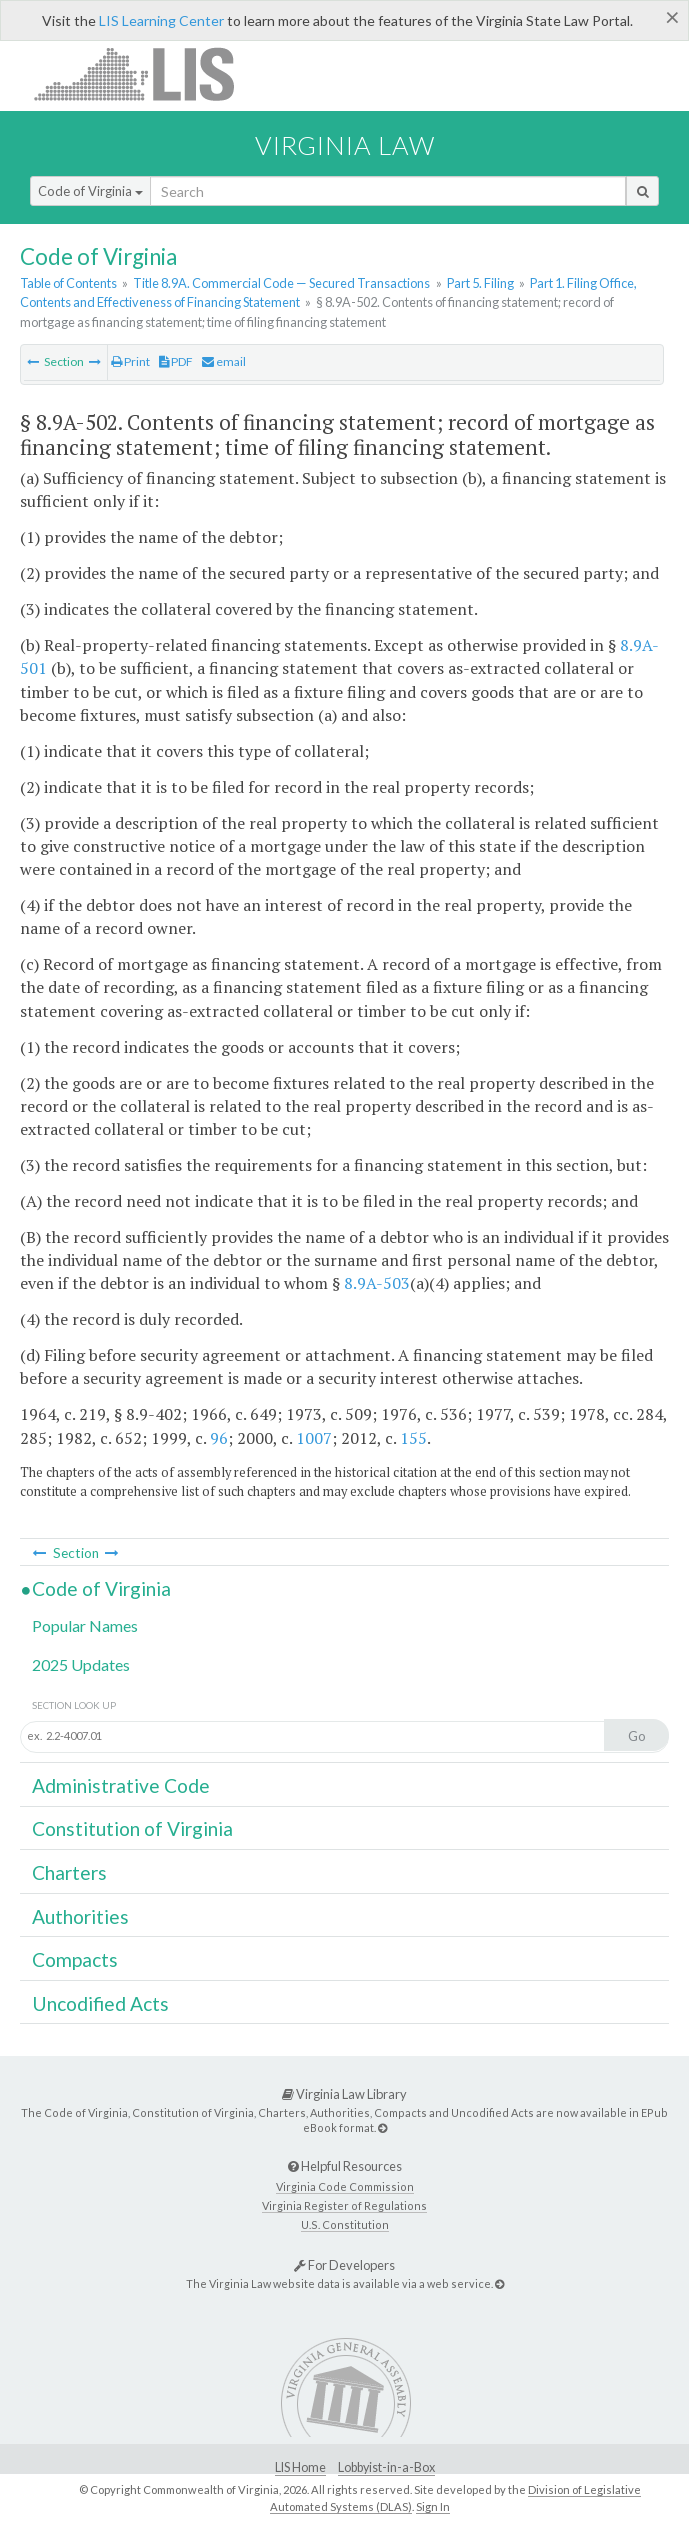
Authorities (80, 1916)
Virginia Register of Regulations (344, 2205)
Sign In (433, 2506)
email (224, 361)
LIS (145, 73)
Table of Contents (68, 283)
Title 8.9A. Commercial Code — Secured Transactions (281, 283)
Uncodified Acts (100, 2003)
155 (413, 1438)
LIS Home (300, 2467)
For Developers (344, 2265)
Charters (69, 1872)
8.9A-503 (377, 1283)
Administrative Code (121, 1785)
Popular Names (85, 1625)
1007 (314, 1438)
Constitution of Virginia (132, 1828)
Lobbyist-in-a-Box (386, 2467)
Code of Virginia (90, 191)
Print (130, 361)
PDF (176, 361)
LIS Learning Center (161, 20)
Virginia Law (345, 145)
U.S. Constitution (345, 2224)
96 (219, 1438)
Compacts (75, 1959)
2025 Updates (81, 1664)
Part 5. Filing (480, 283)
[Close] (672, 17)
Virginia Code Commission (345, 2186)
